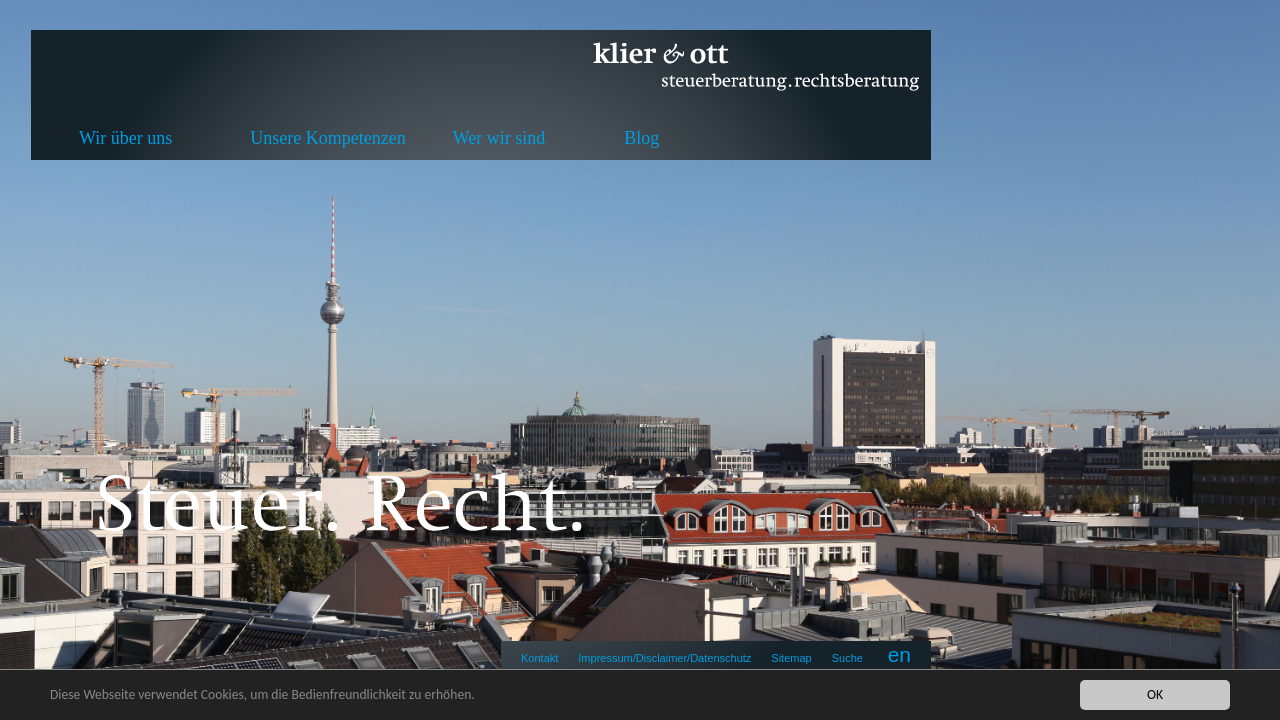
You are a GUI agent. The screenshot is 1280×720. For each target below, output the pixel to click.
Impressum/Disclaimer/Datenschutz (664, 658)
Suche (847, 658)
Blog (641, 138)
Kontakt (539, 658)
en (899, 654)
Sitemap (791, 658)
